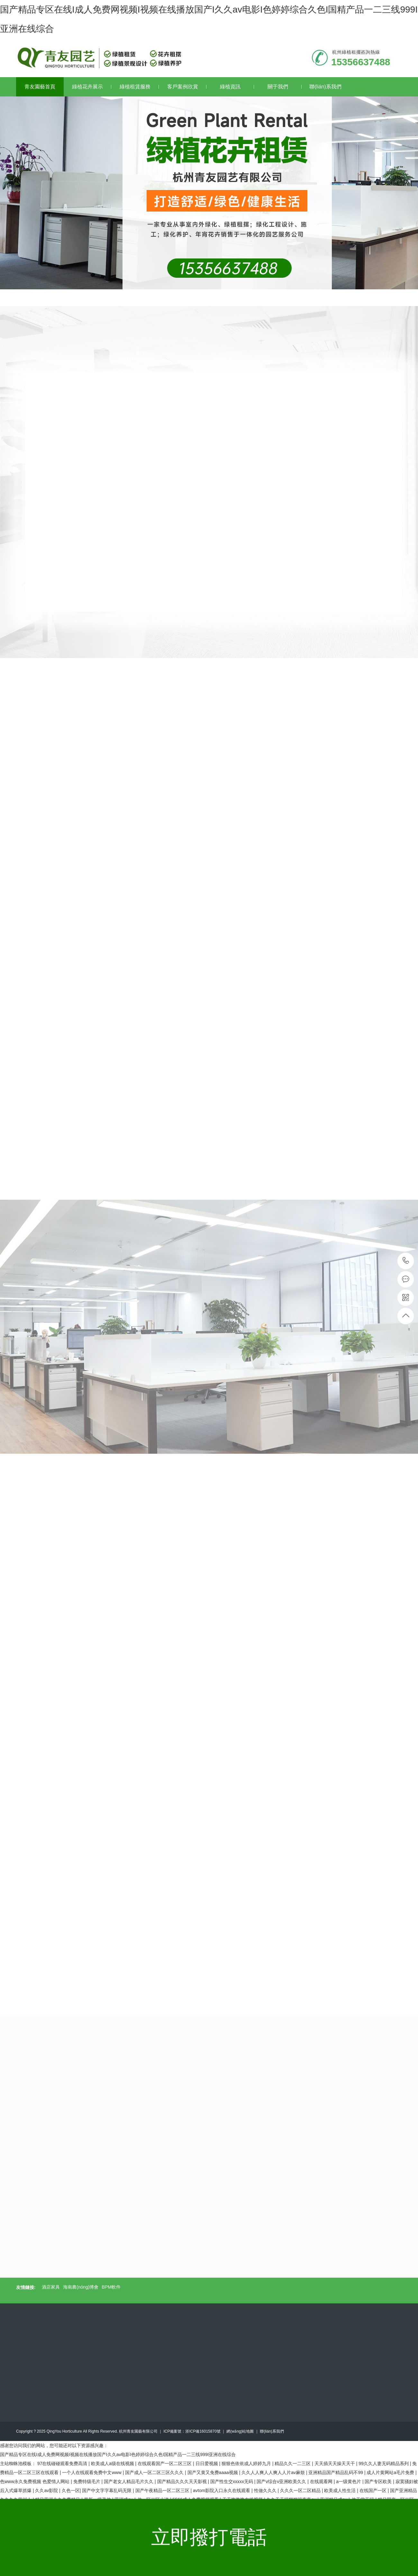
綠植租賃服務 (139, 86)
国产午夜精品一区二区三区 (163, 2490)
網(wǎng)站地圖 (240, 2431)
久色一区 (71, 2490)
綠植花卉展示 (91, 86)
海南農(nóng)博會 (80, 2287)
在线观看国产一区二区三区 (165, 2463)
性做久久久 (266, 2490)
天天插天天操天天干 (335, 2463)
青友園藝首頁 (39, 86)
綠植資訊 (237, 86)
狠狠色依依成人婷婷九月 (247, 2463)
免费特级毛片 (87, 2481)
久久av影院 (47, 2490)
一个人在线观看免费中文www (92, 2472)
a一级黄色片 (349, 2481)
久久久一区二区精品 (301, 2490)
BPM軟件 (111, 2287)
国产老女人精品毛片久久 (129, 2481)
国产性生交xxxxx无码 (232, 2481)
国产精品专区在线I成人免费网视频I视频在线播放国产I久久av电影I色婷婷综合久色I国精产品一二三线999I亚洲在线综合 (118, 2454)
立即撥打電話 (209, 2537)
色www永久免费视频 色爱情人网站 (35, 2481)
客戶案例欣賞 (186, 86)
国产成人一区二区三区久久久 (155, 2472)
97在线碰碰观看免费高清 (62, 2463)
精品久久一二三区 (293, 2463)
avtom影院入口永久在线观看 (222, 2490)
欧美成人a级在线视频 (113, 2463)
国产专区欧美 (379, 2481)
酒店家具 (51, 2287)
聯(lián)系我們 (325, 86)
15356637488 (405, 1260)
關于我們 (285, 86)
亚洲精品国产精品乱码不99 (336, 2472)
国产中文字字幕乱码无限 (107, 2490)
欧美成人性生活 (340, 2490)
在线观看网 (322, 2481)
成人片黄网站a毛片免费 (391, 2472)
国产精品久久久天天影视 (182, 2481)
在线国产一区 (373, 2490)
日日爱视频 (207, 2463)
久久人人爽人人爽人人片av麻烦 (273, 2472)
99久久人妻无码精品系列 (384, 2463)
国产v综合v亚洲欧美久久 (282, 2481)
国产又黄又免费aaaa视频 (213, 2472)
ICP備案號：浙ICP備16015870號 (191, 2431)
